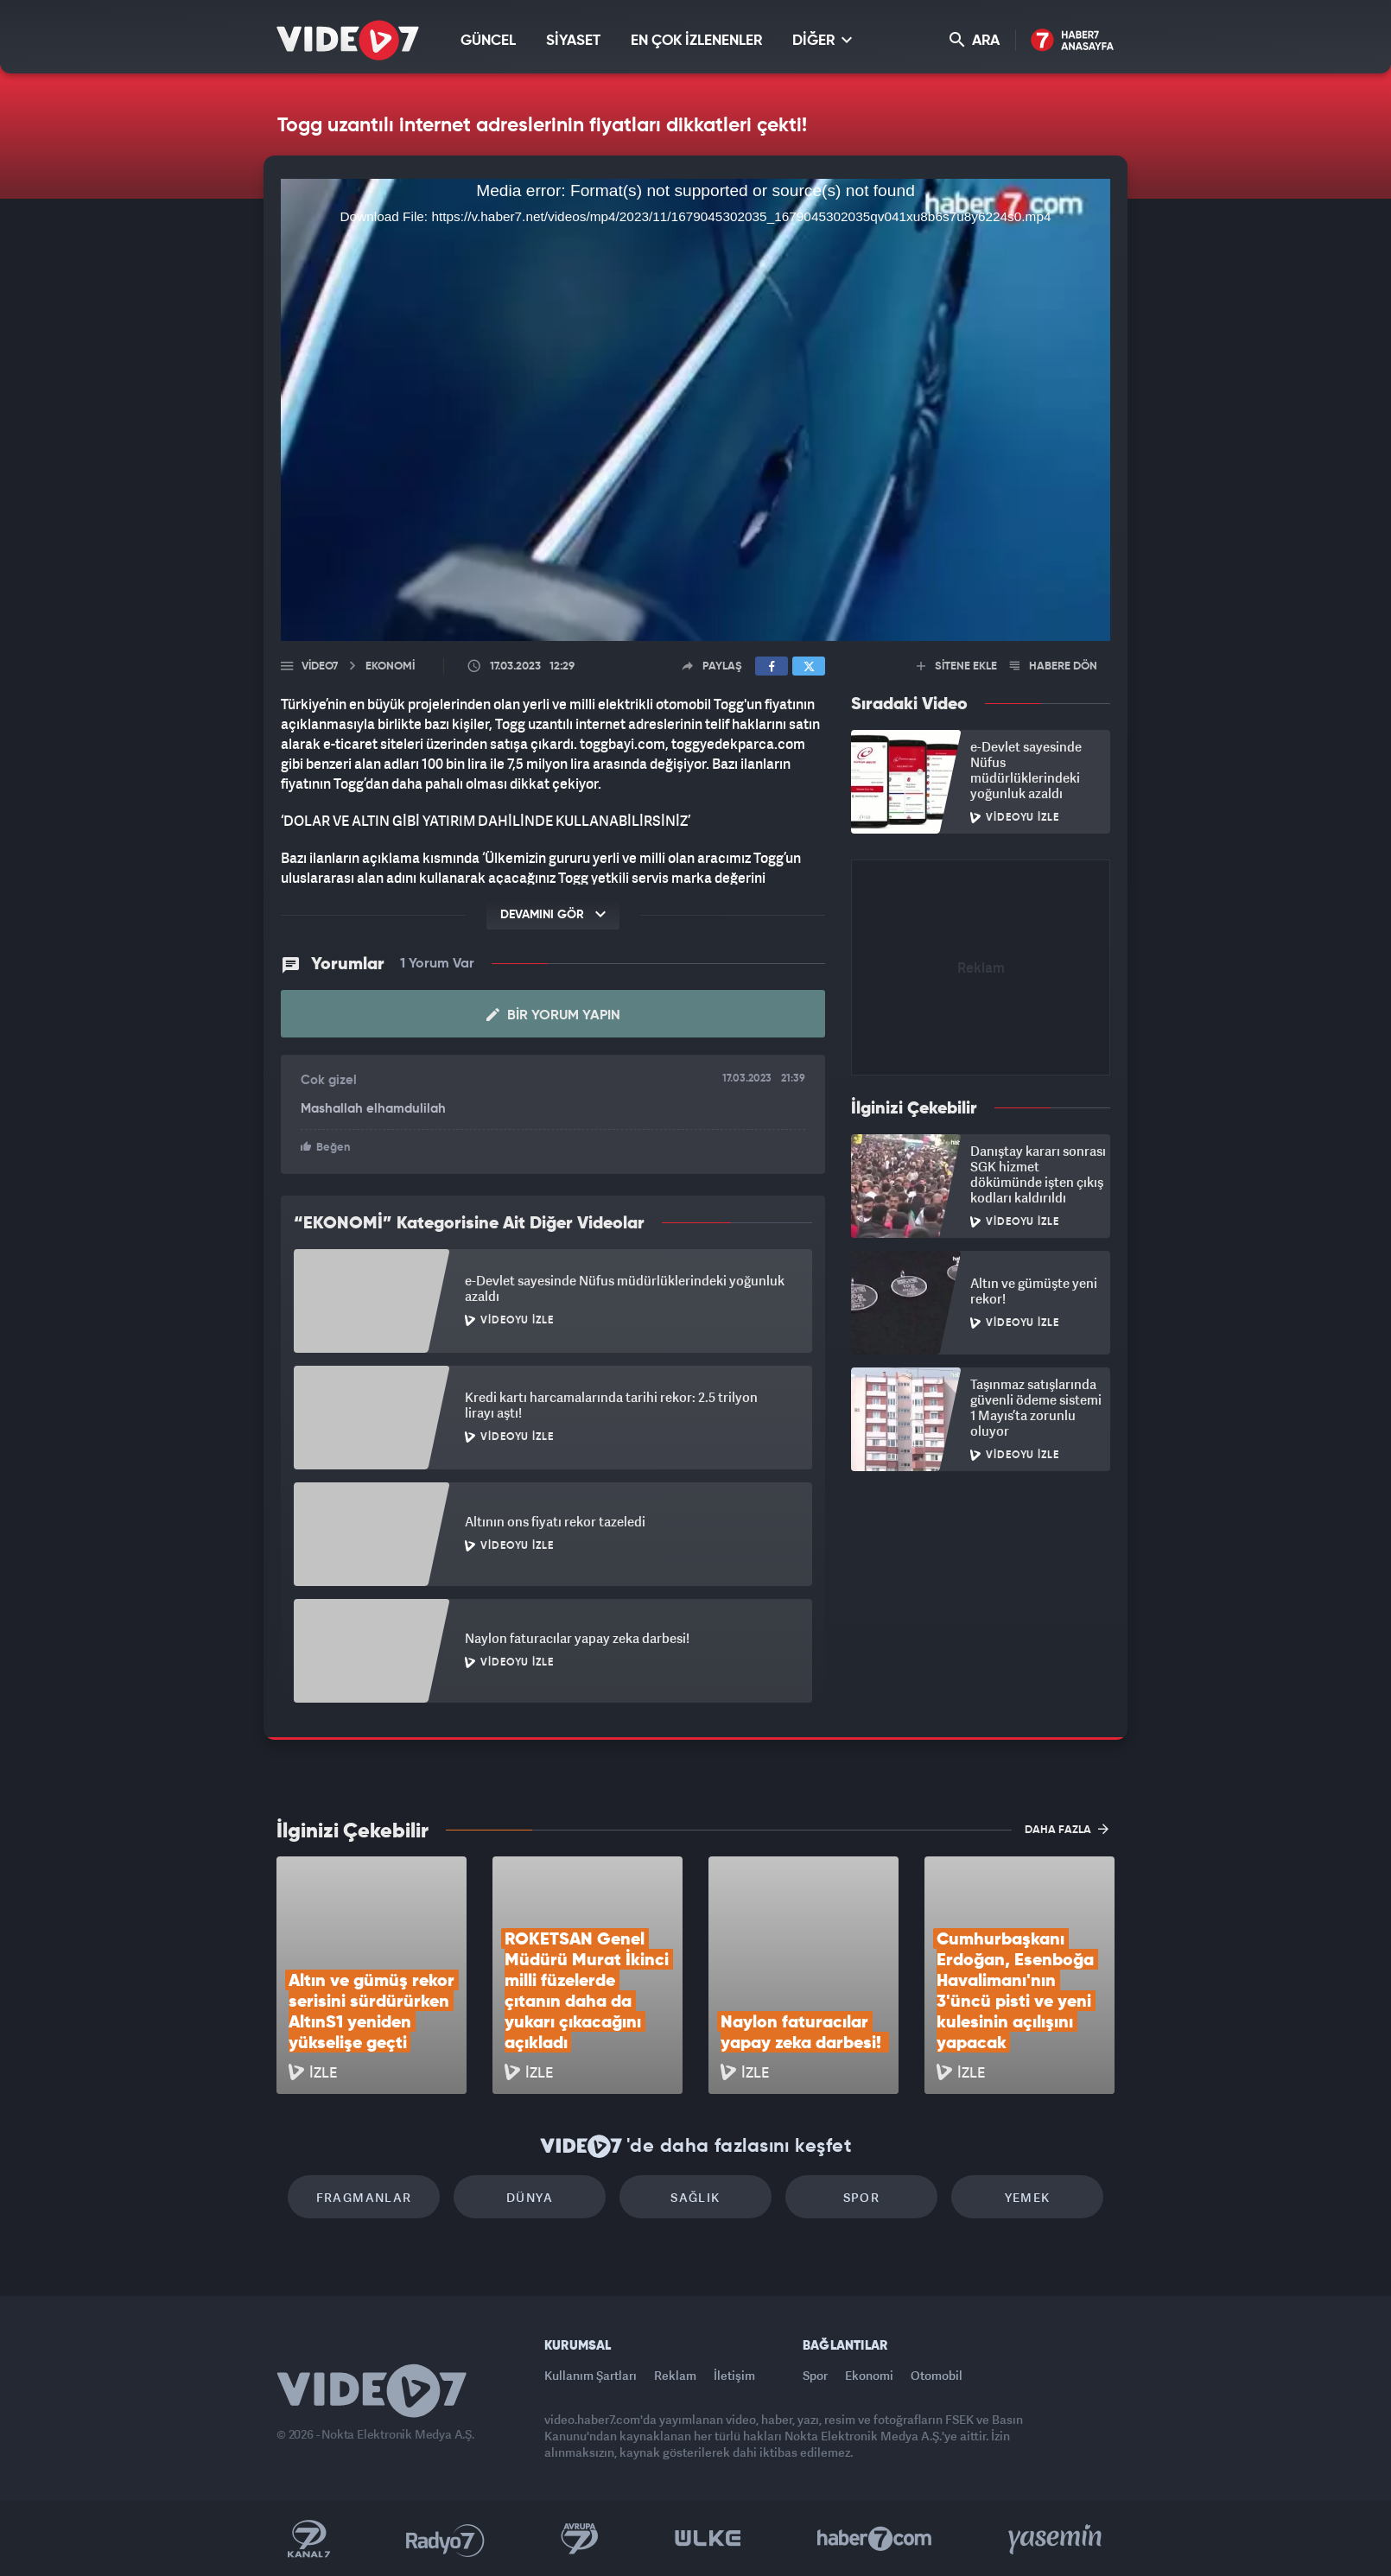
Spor (861, 2197)
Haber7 (874, 2539)
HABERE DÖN (1053, 666)
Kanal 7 (308, 2539)
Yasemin (1056, 2539)
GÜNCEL (488, 41)
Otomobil (936, 2375)
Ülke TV (708, 2539)
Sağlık (695, 2197)
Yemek (1028, 2197)
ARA (975, 40)
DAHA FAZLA (1066, 1829)
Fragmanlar (364, 2197)
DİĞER (822, 40)
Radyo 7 (445, 2539)
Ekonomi (869, 2375)
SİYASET (573, 41)
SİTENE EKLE (957, 666)
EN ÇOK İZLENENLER (696, 41)
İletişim (734, 2375)
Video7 (320, 666)
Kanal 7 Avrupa (580, 2539)
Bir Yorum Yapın (553, 1015)
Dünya (529, 2197)
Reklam (675, 2375)
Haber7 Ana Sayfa (1073, 41)
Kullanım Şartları (590, 2375)
